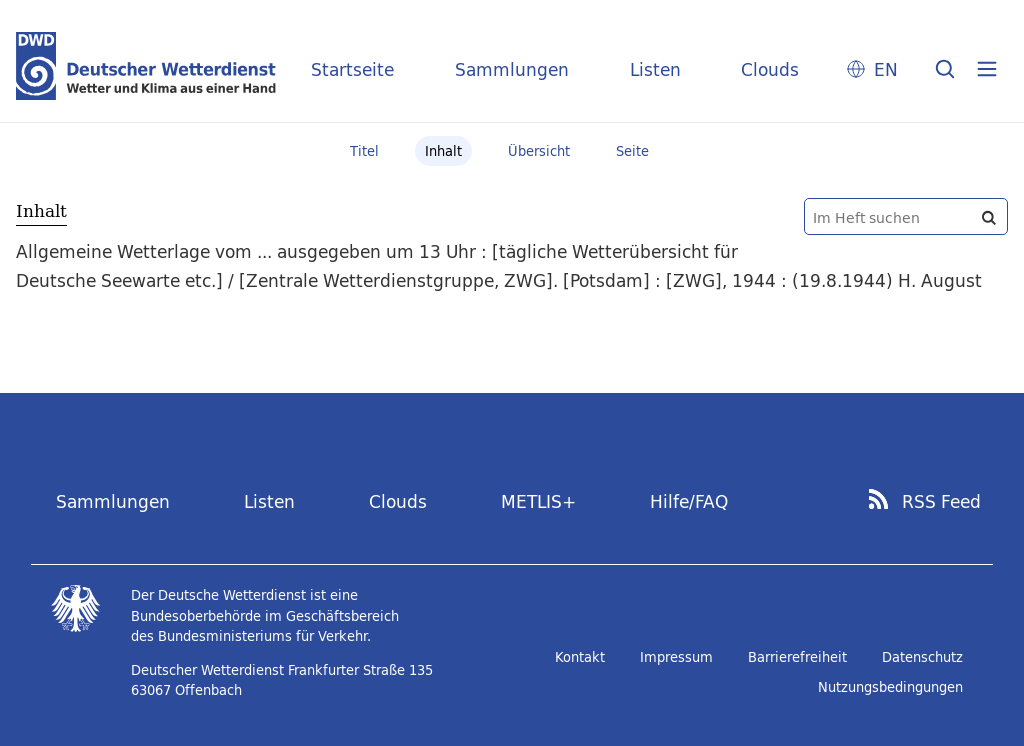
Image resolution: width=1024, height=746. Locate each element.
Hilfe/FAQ (689, 501)
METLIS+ (538, 501)
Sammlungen (512, 69)
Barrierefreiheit (797, 657)
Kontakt (580, 657)
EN (886, 69)
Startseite (352, 69)
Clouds (770, 69)
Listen (655, 69)
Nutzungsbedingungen (890, 687)
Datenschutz (922, 657)
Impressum (676, 657)
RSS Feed (941, 502)
